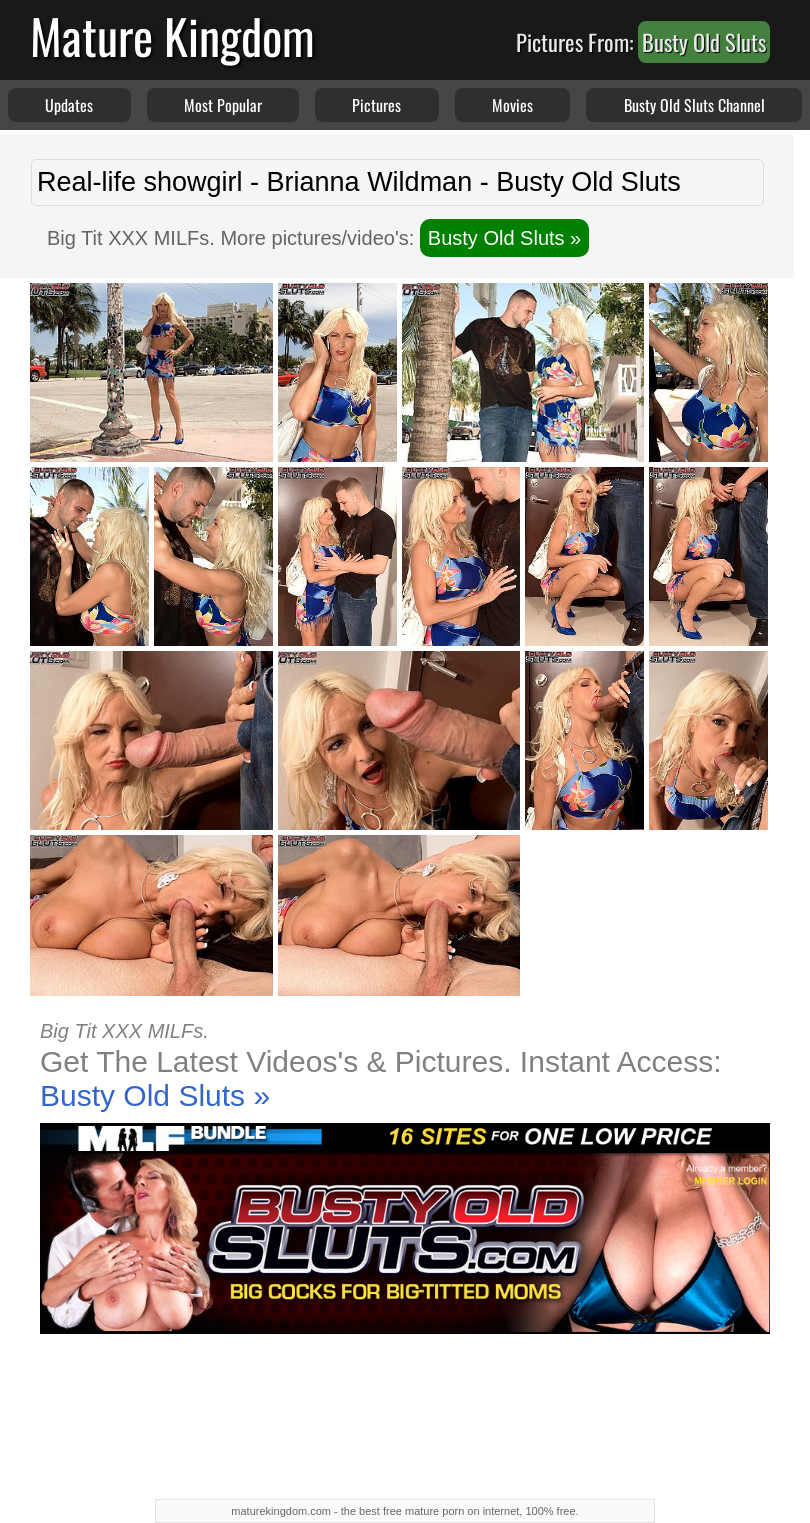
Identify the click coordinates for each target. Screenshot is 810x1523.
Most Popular (223, 105)
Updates (69, 105)
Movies (512, 105)
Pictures (376, 105)
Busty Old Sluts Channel (694, 105)
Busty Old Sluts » (504, 238)
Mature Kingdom (172, 35)
